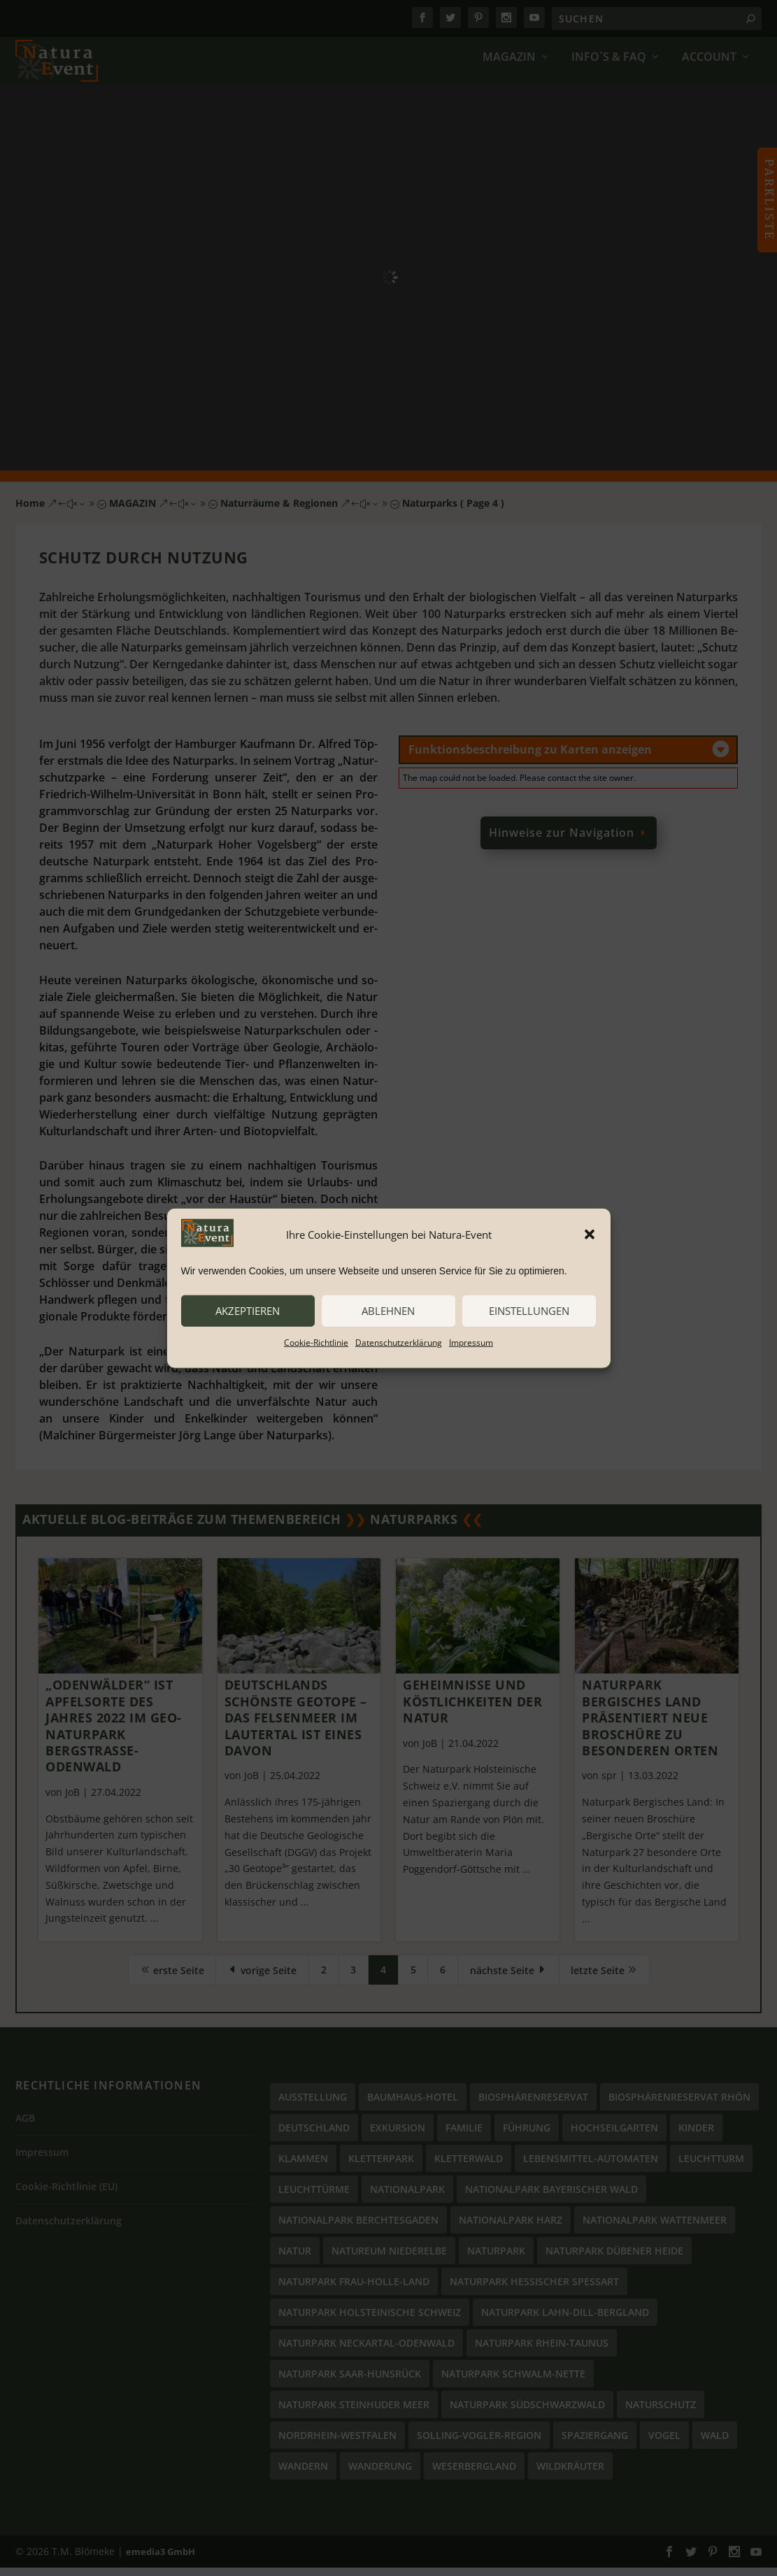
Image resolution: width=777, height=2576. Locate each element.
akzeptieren (247, 1311)
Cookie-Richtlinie (316, 1342)
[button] (590, 1235)
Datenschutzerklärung (398, 1342)
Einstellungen (529, 1311)
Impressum (471, 1342)
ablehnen (388, 1311)
